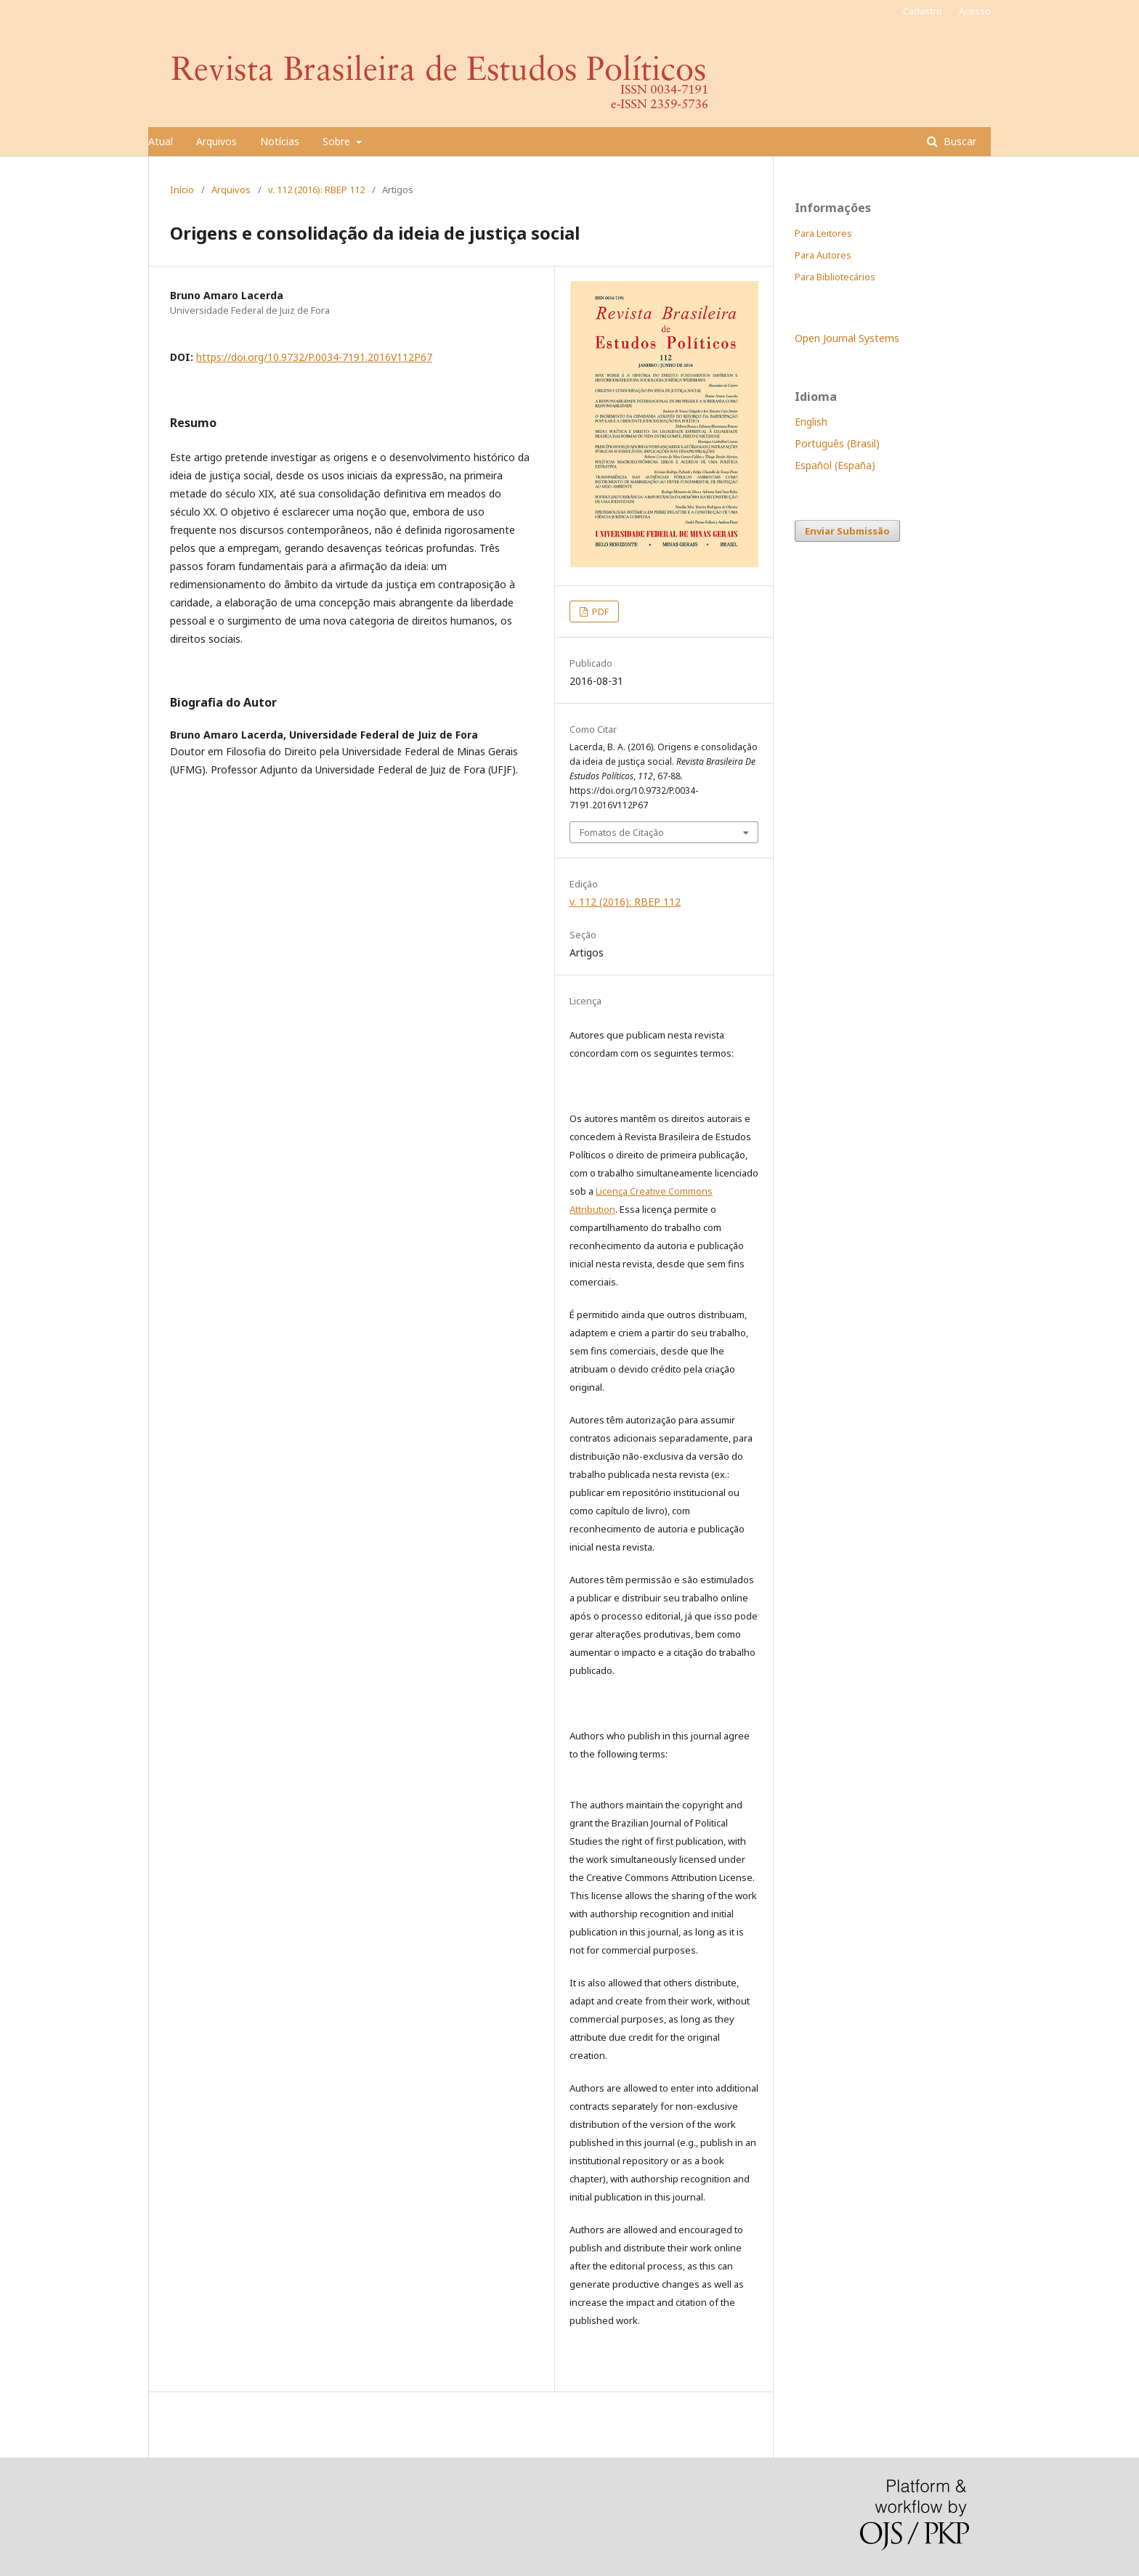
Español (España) (835, 465)
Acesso (975, 10)
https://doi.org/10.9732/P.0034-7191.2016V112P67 (314, 357)
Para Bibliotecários (835, 276)
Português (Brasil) (837, 443)
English (811, 421)
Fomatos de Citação (622, 832)
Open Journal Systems (847, 338)
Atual (160, 141)
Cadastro (922, 10)
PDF (599, 611)
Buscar (958, 141)
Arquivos (216, 141)
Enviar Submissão (847, 530)
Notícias (279, 141)
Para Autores (823, 254)
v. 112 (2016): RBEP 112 (316, 189)
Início (182, 189)
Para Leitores (823, 233)
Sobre (338, 141)
